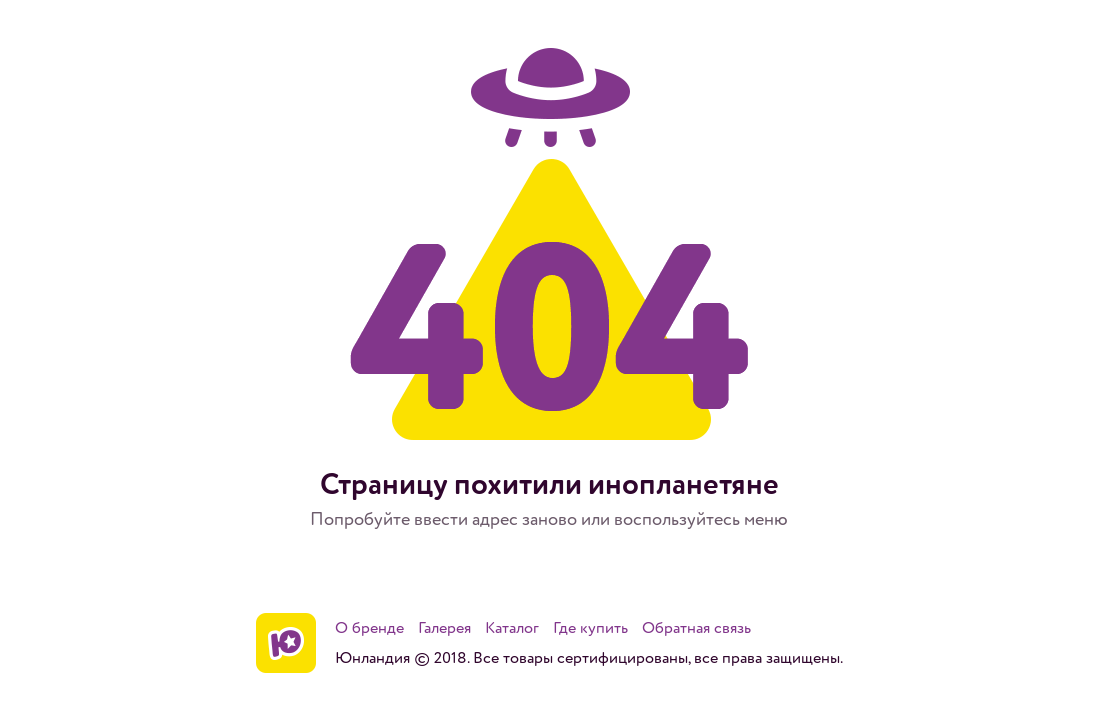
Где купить (590, 628)
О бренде (369, 628)
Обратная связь (696, 628)
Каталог (512, 628)
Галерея (444, 628)
